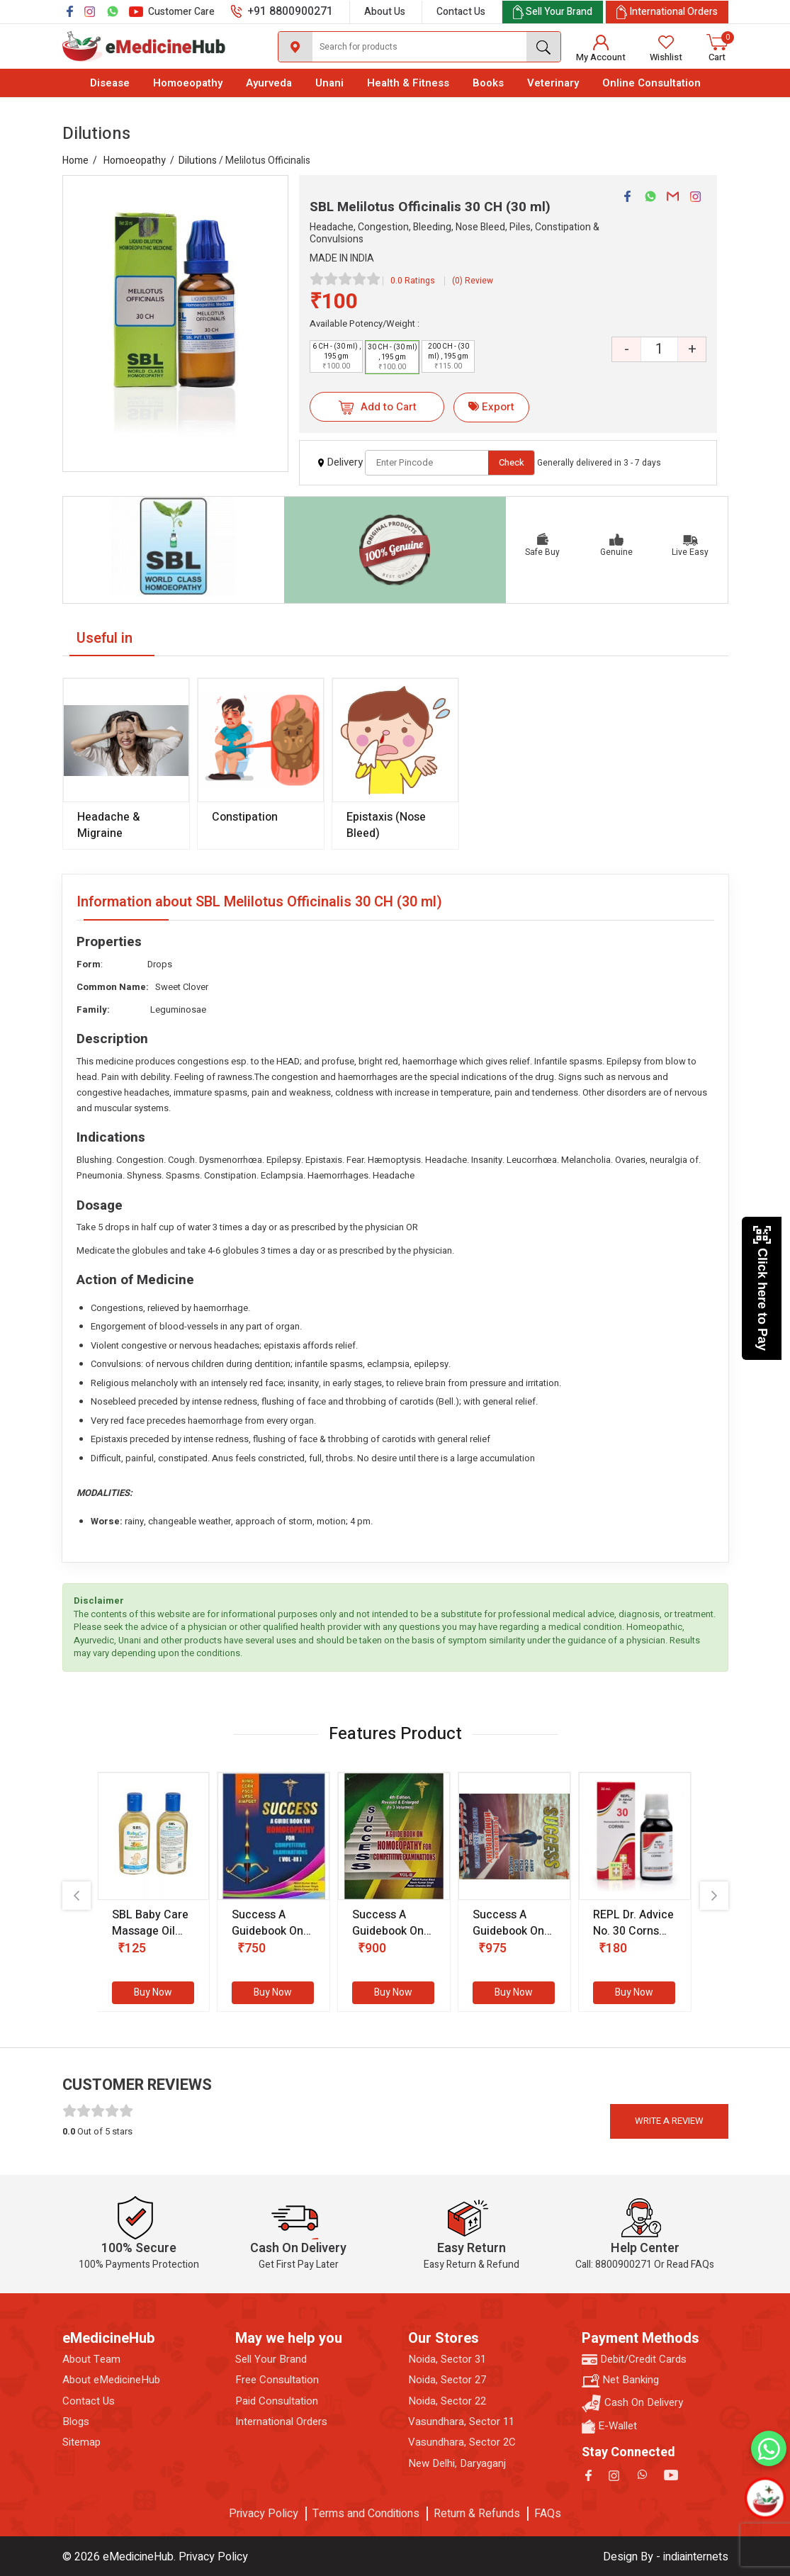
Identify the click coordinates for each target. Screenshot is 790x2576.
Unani (329, 83)
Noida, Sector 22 (447, 2401)
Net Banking (620, 2380)
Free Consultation (277, 2380)
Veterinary (553, 83)
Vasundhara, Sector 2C (462, 2442)
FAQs (547, 2513)
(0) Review (472, 280)
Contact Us (460, 11)
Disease (110, 83)
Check (511, 462)
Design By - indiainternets (665, 2556)
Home (75, 160)
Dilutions (198, 160)
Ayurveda (269, 83)
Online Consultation (651, 83)
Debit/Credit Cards (634, 2359)
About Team (91, 2359)
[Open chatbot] (765, 2498)
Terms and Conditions (365, 2513)
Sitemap (81, 2442)
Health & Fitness (408, 83)
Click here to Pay (762, 1287)
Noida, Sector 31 (447, 2359)
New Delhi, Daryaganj (457, 2463)
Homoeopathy (187, 83)
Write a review (669, 2120)
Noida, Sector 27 (447, 2380)
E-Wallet (609, 2426)
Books (488, 83)
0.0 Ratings (412, 280)
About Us (384, 11)
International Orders (281, 2421)
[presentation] (76, 1896)
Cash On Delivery (632, 2403)
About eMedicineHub (111, 2380)
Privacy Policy (263, 2513)
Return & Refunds (477, 2513)
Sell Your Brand (271, 2359)
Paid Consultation (276, 2401)
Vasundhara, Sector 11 (461, 2421)
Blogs (75, 2421)
